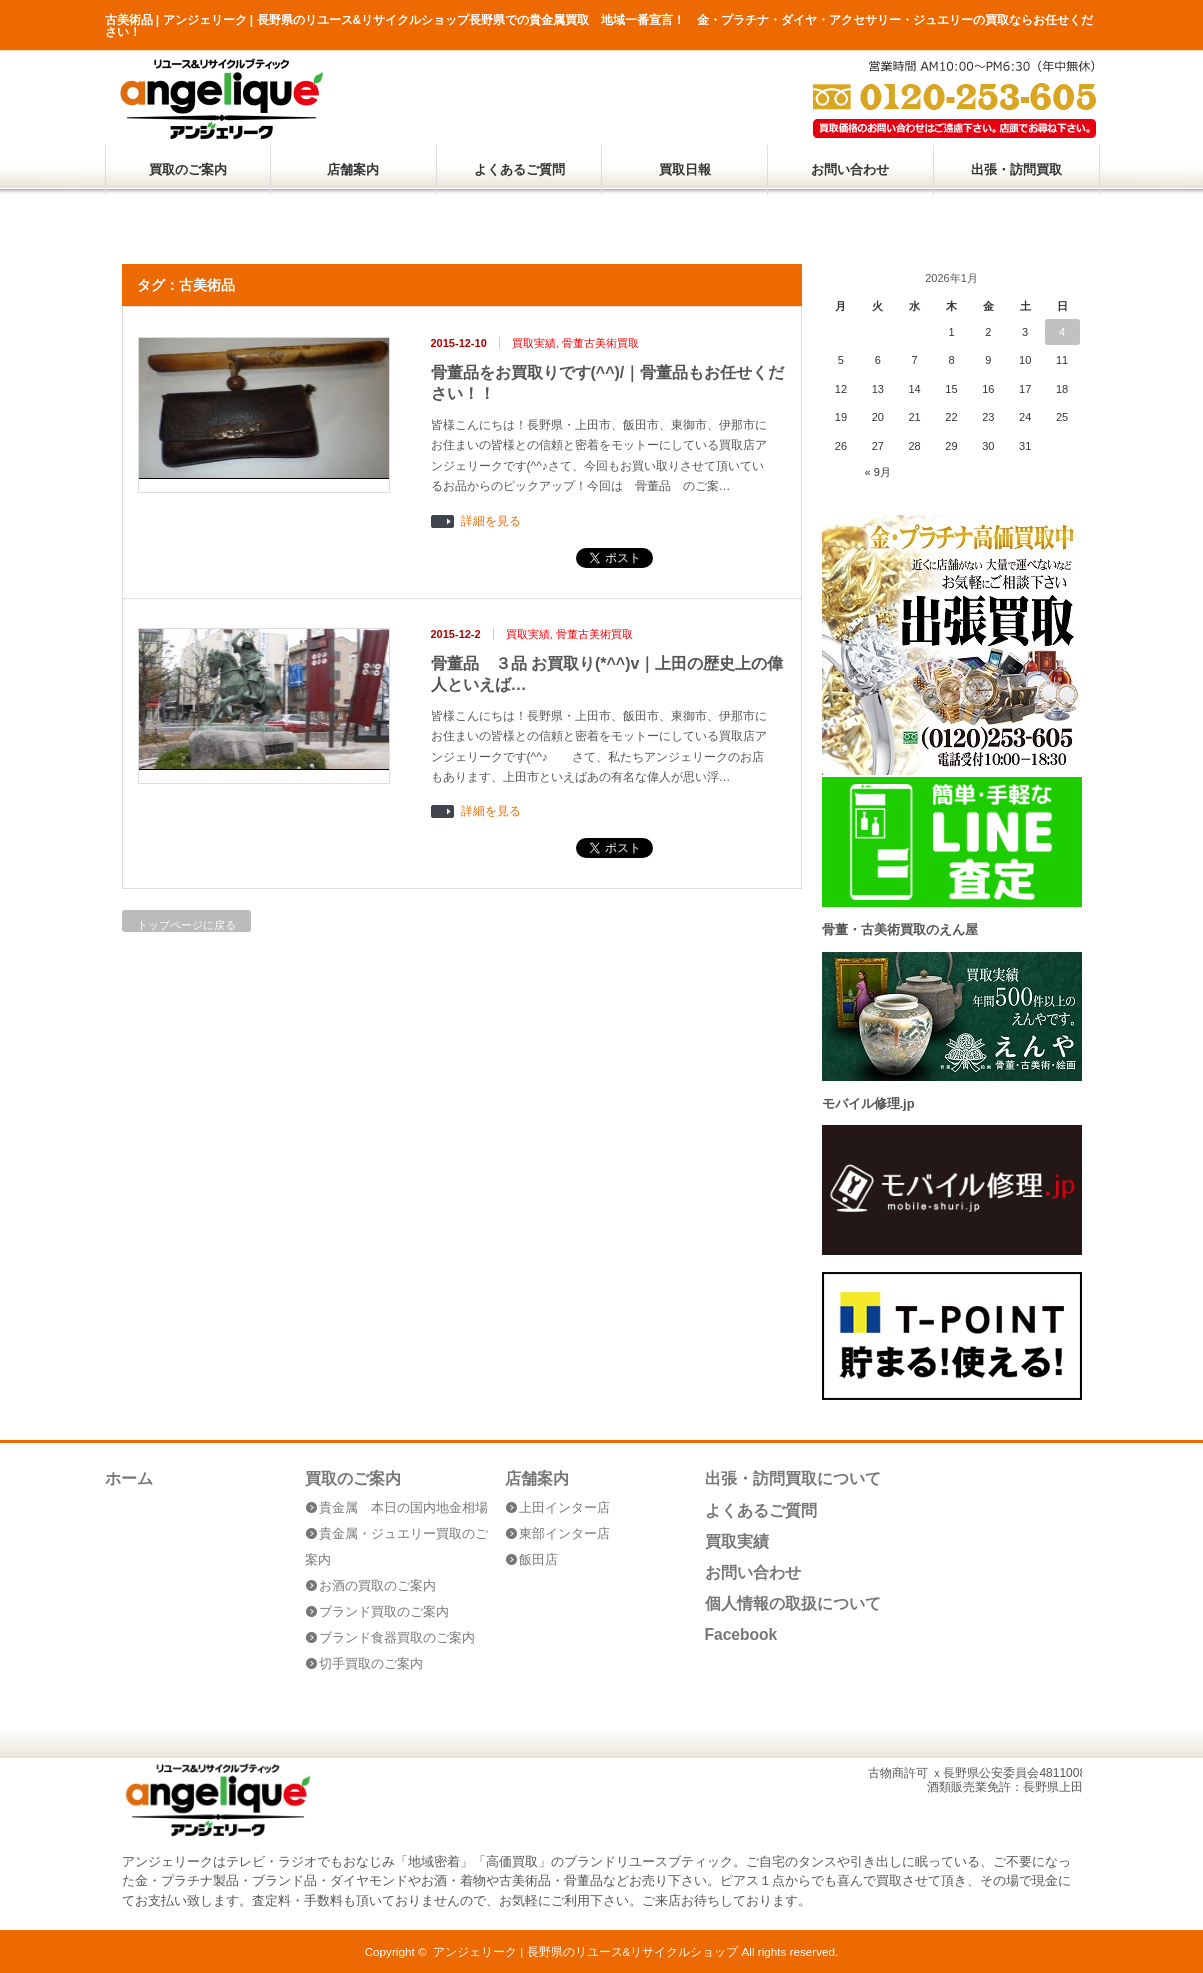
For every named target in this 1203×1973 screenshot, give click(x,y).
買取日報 (685, 169)
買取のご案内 (188, 169)
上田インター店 (564, 1507)
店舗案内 (353, 169)
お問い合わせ (850, 169)
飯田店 (538, 1559)
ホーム (129, 1478)
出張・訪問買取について (793, 1478)
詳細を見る (491, 521)
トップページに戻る (186, 925)
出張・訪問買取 (1016, 169)
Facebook (741, 1634)
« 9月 (878, 472)
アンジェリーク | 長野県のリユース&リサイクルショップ (585, 1951)
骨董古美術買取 (600, 343)
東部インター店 (564, 1533)
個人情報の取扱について (793, 1603)
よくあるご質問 (519, 169)
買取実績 (534, 343)
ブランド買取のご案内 (384, 1611)
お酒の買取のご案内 (377, 1585)
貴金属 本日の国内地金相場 (403, 1507)
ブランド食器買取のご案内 (397, 1637)
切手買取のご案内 (371, 1663)
